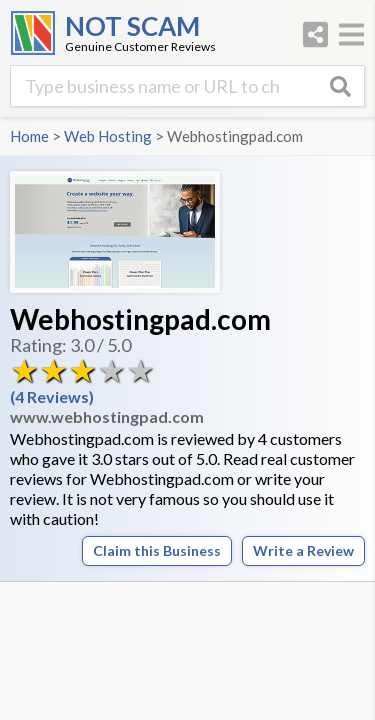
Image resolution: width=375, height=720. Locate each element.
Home (29, 136)
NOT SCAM (132, 26)
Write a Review (303, 550)
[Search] (340, 86)
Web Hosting (108, 136)
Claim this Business (157, 550)
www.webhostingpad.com (107, 416)
